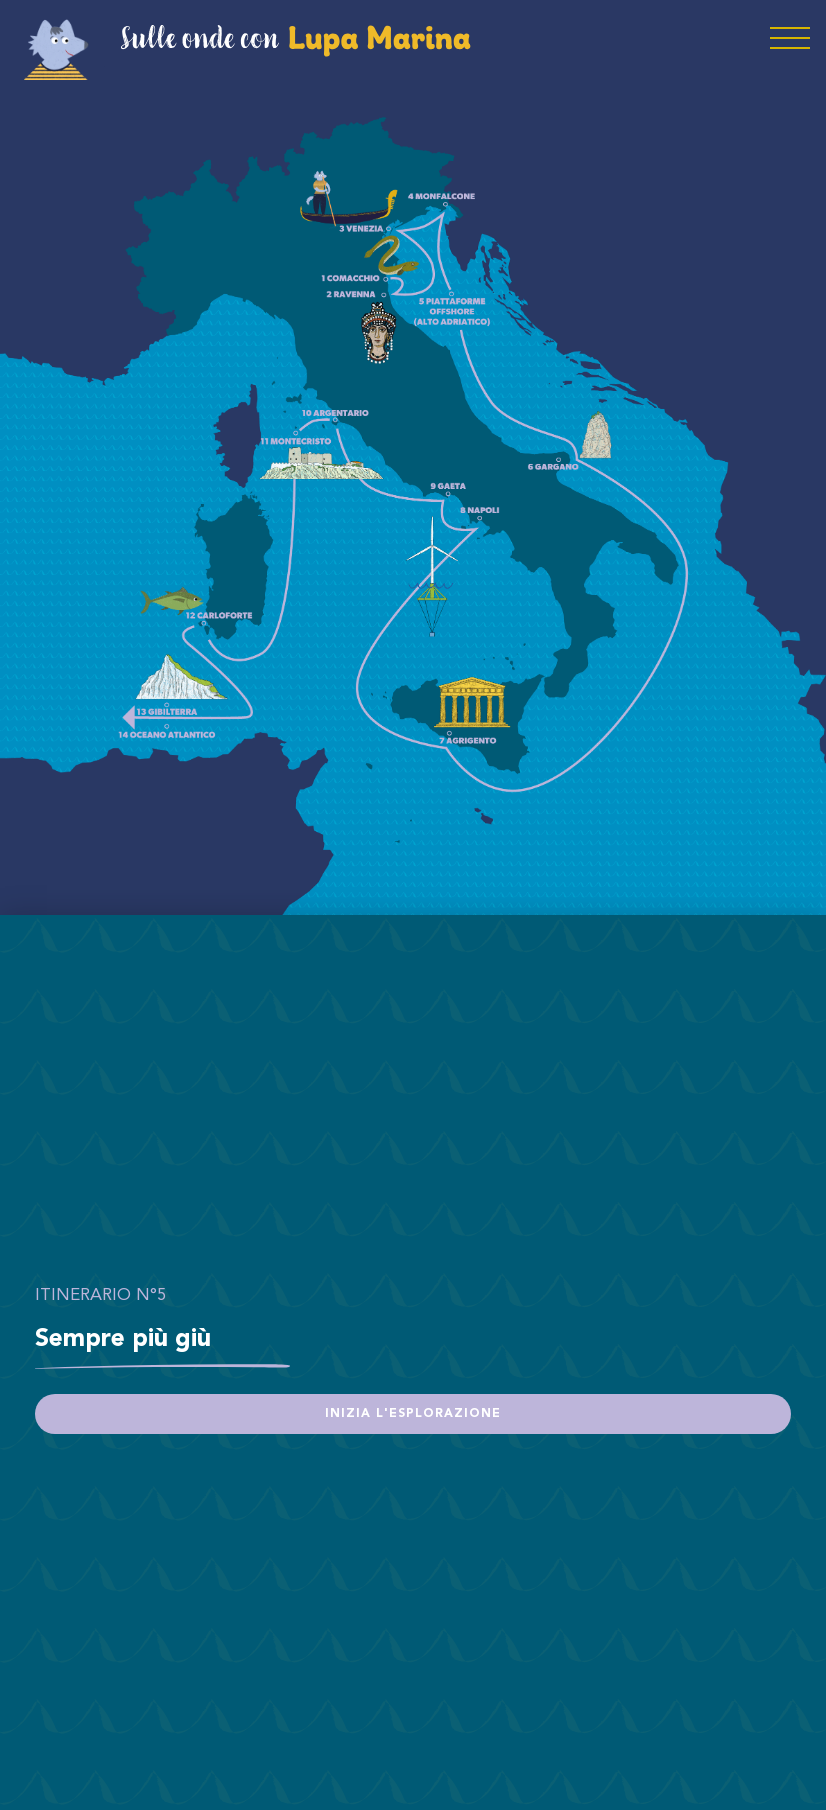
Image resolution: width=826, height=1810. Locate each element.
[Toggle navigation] (790, 39)
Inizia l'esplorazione (413, 1414)
